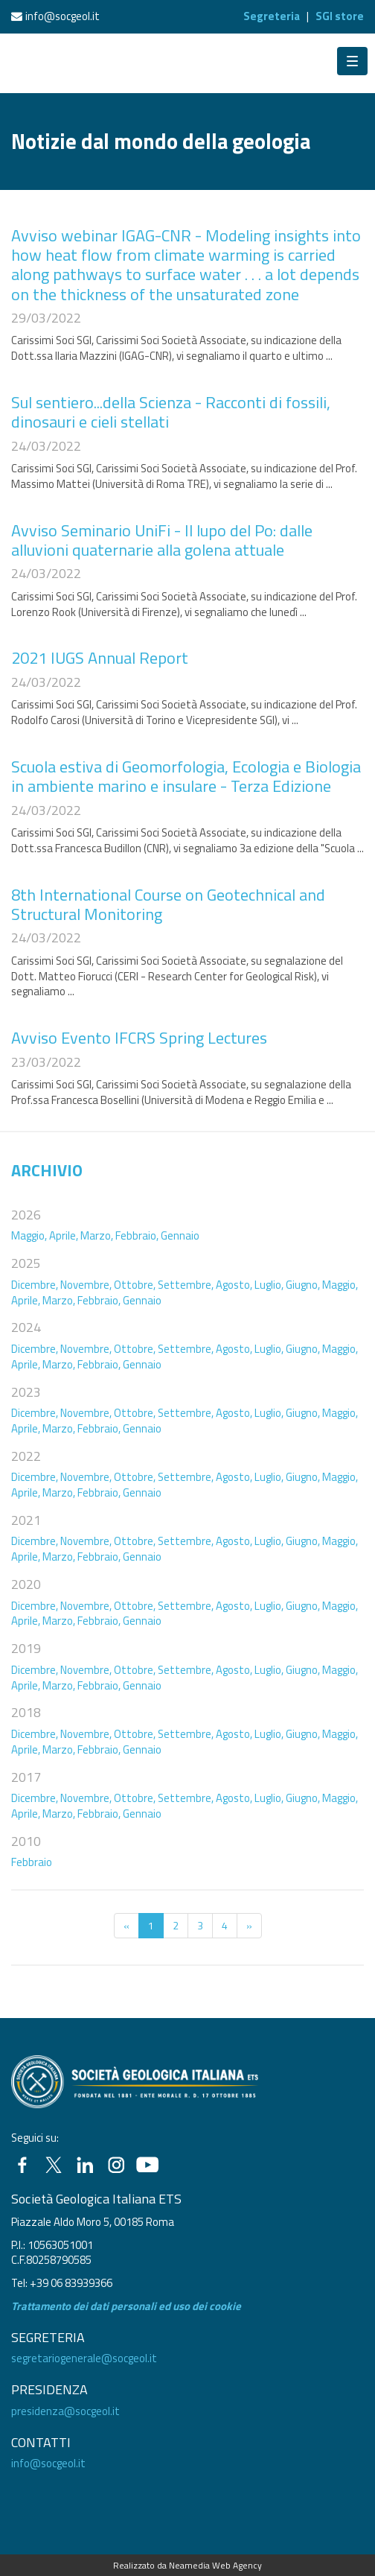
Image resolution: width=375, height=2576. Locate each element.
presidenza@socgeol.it (65, 2411)
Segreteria (271, 16)
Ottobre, (135, 1284)
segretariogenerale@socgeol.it (84, 2358)
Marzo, (96, 1235)
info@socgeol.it (62, 16)
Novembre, (86, 1284)
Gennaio (180, 1235)
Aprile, (63, 1235)
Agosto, (234, 1284)
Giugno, (303, 1284)
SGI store (339, 16)
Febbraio (31, 1862)
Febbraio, (136, 1235)
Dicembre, (34, 1284)
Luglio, (268, 1284)
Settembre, (186, 1284)
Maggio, (29, 1235)
